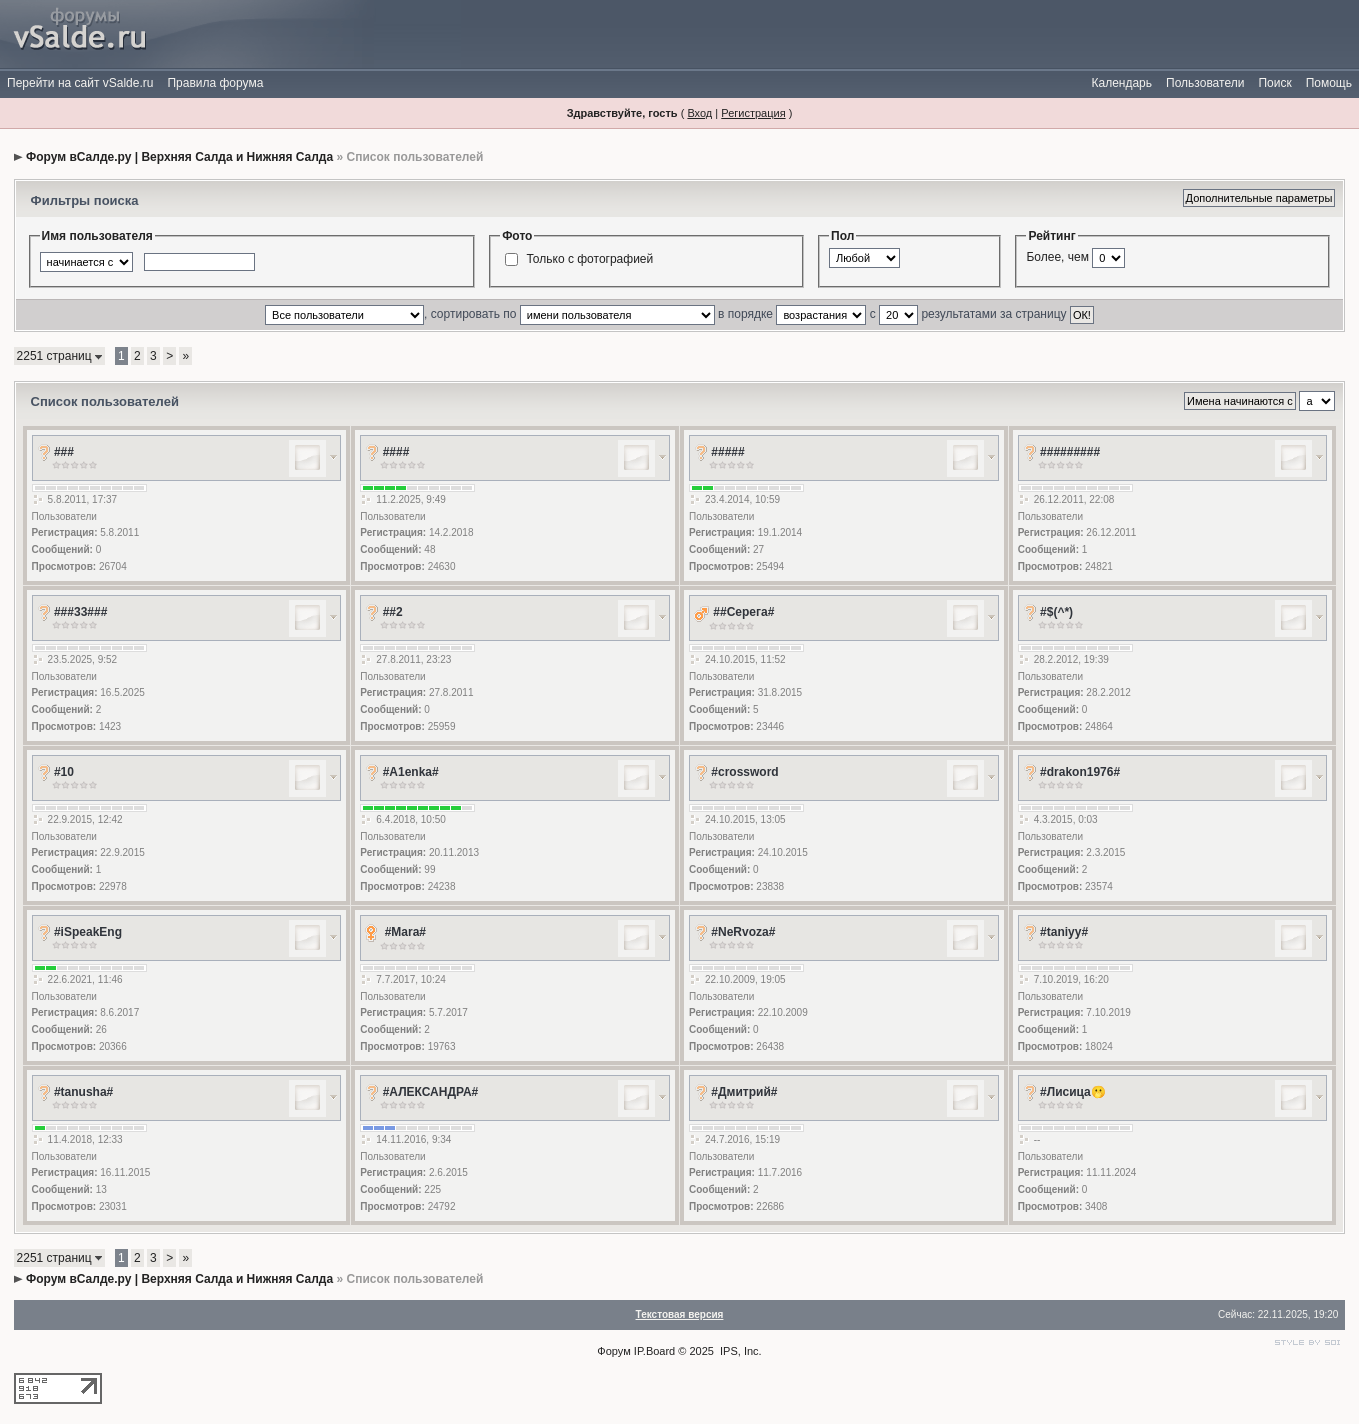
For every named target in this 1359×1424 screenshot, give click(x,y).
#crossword (744, 772)
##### (727, 452)
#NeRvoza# (743, 932)
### (64, 452)
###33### (80, 612)
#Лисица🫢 (1073, 1092)
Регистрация (753, 113)
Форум (613, 1351)
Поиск (1274, 83)
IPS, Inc (739, 1351)
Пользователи (1205, 83)
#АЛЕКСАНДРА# (431, 1092)
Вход (699, 113)
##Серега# (743, 612)
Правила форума (215, 83)
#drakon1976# (1080, 772)
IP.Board (654, 1351)
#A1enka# (411, 772)
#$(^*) (1056, 612)
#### (396, 452)
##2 (393, 612)
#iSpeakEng (88, 932)
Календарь (1121, 83)
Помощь (1329, 83)
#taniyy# (1064, 932)
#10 (64, 772)
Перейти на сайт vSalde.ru (80, 83)
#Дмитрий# (744, 1092)
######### (1070, 452)
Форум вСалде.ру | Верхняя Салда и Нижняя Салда (179, 157)
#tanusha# (83, 1092)
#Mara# (405, 932)
